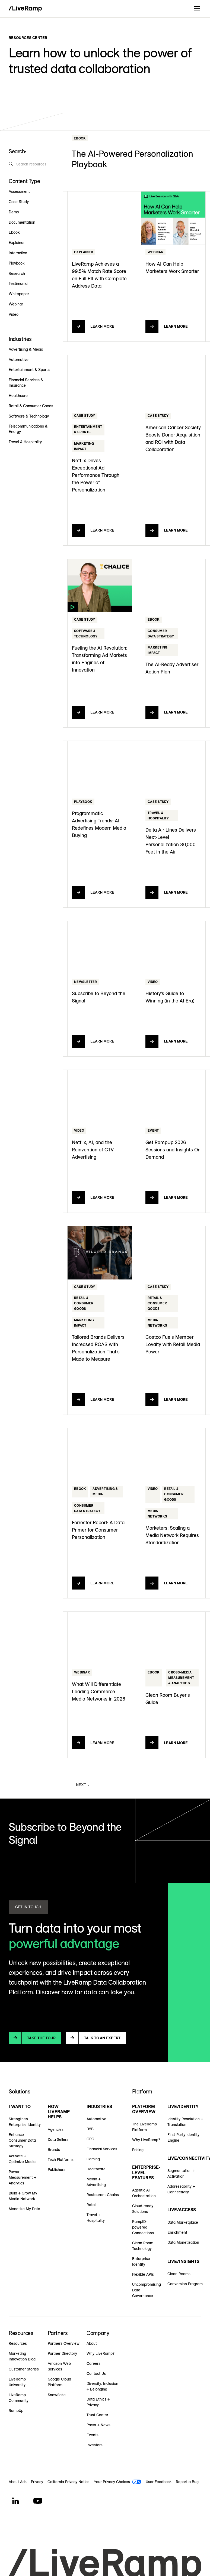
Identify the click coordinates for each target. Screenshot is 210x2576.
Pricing (138, 2149)
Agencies (55, 2129)
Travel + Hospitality (96, 2217)
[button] (195, 8)
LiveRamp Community (18, 2397)
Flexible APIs (143, 2274)
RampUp (16, 2410)
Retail (91, 2204)
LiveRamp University (17, 2382)
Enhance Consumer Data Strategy (22, 2140)
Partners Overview (63, 2343)
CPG (90, 2139)
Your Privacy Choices (112, 2481)
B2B (90, 2128)
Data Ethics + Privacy (98, 2402)
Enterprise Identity (141, 2261)
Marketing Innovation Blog (22, 2356)
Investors (95, 2445)
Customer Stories (24, 2369)
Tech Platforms (61, 2159)
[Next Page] (83, 1784)
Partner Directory (62, 2353)
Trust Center (97, 2414)
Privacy (37, 2481)
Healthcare (96, 2169)
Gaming (93, 2159)
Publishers (56, 2169)
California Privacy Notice (68, 2481)
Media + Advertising (96, 2182)
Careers (93, 2363)
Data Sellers (58, 2139)
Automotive (96, 2118)
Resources (18, 2343)
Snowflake (57, 2394)
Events (92, 2434)
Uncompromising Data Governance (146, 2290)
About (92, 2343)
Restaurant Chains (103, 2194)
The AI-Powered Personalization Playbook (132, 158)
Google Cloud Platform (59, 2382)
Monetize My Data (24, 2208)
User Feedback (158, 2481)
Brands (54, 2149)
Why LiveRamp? (146, 2139)
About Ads (18, 2481)
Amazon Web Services (59, 2366)
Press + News (98, 2424)
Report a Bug (187, 2481)
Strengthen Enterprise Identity (25, 2121)
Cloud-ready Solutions (142, 2208)
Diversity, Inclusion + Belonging (102, 2386)
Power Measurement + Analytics (22, 2177)
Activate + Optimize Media (22, 2159)
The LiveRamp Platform (144, 2127)
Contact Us (96, 2373)
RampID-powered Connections (143, 2227)
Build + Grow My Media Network (23, 2196)
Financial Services (102, 2149)
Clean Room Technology (142, 2245)
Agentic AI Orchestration (144, 2193)
